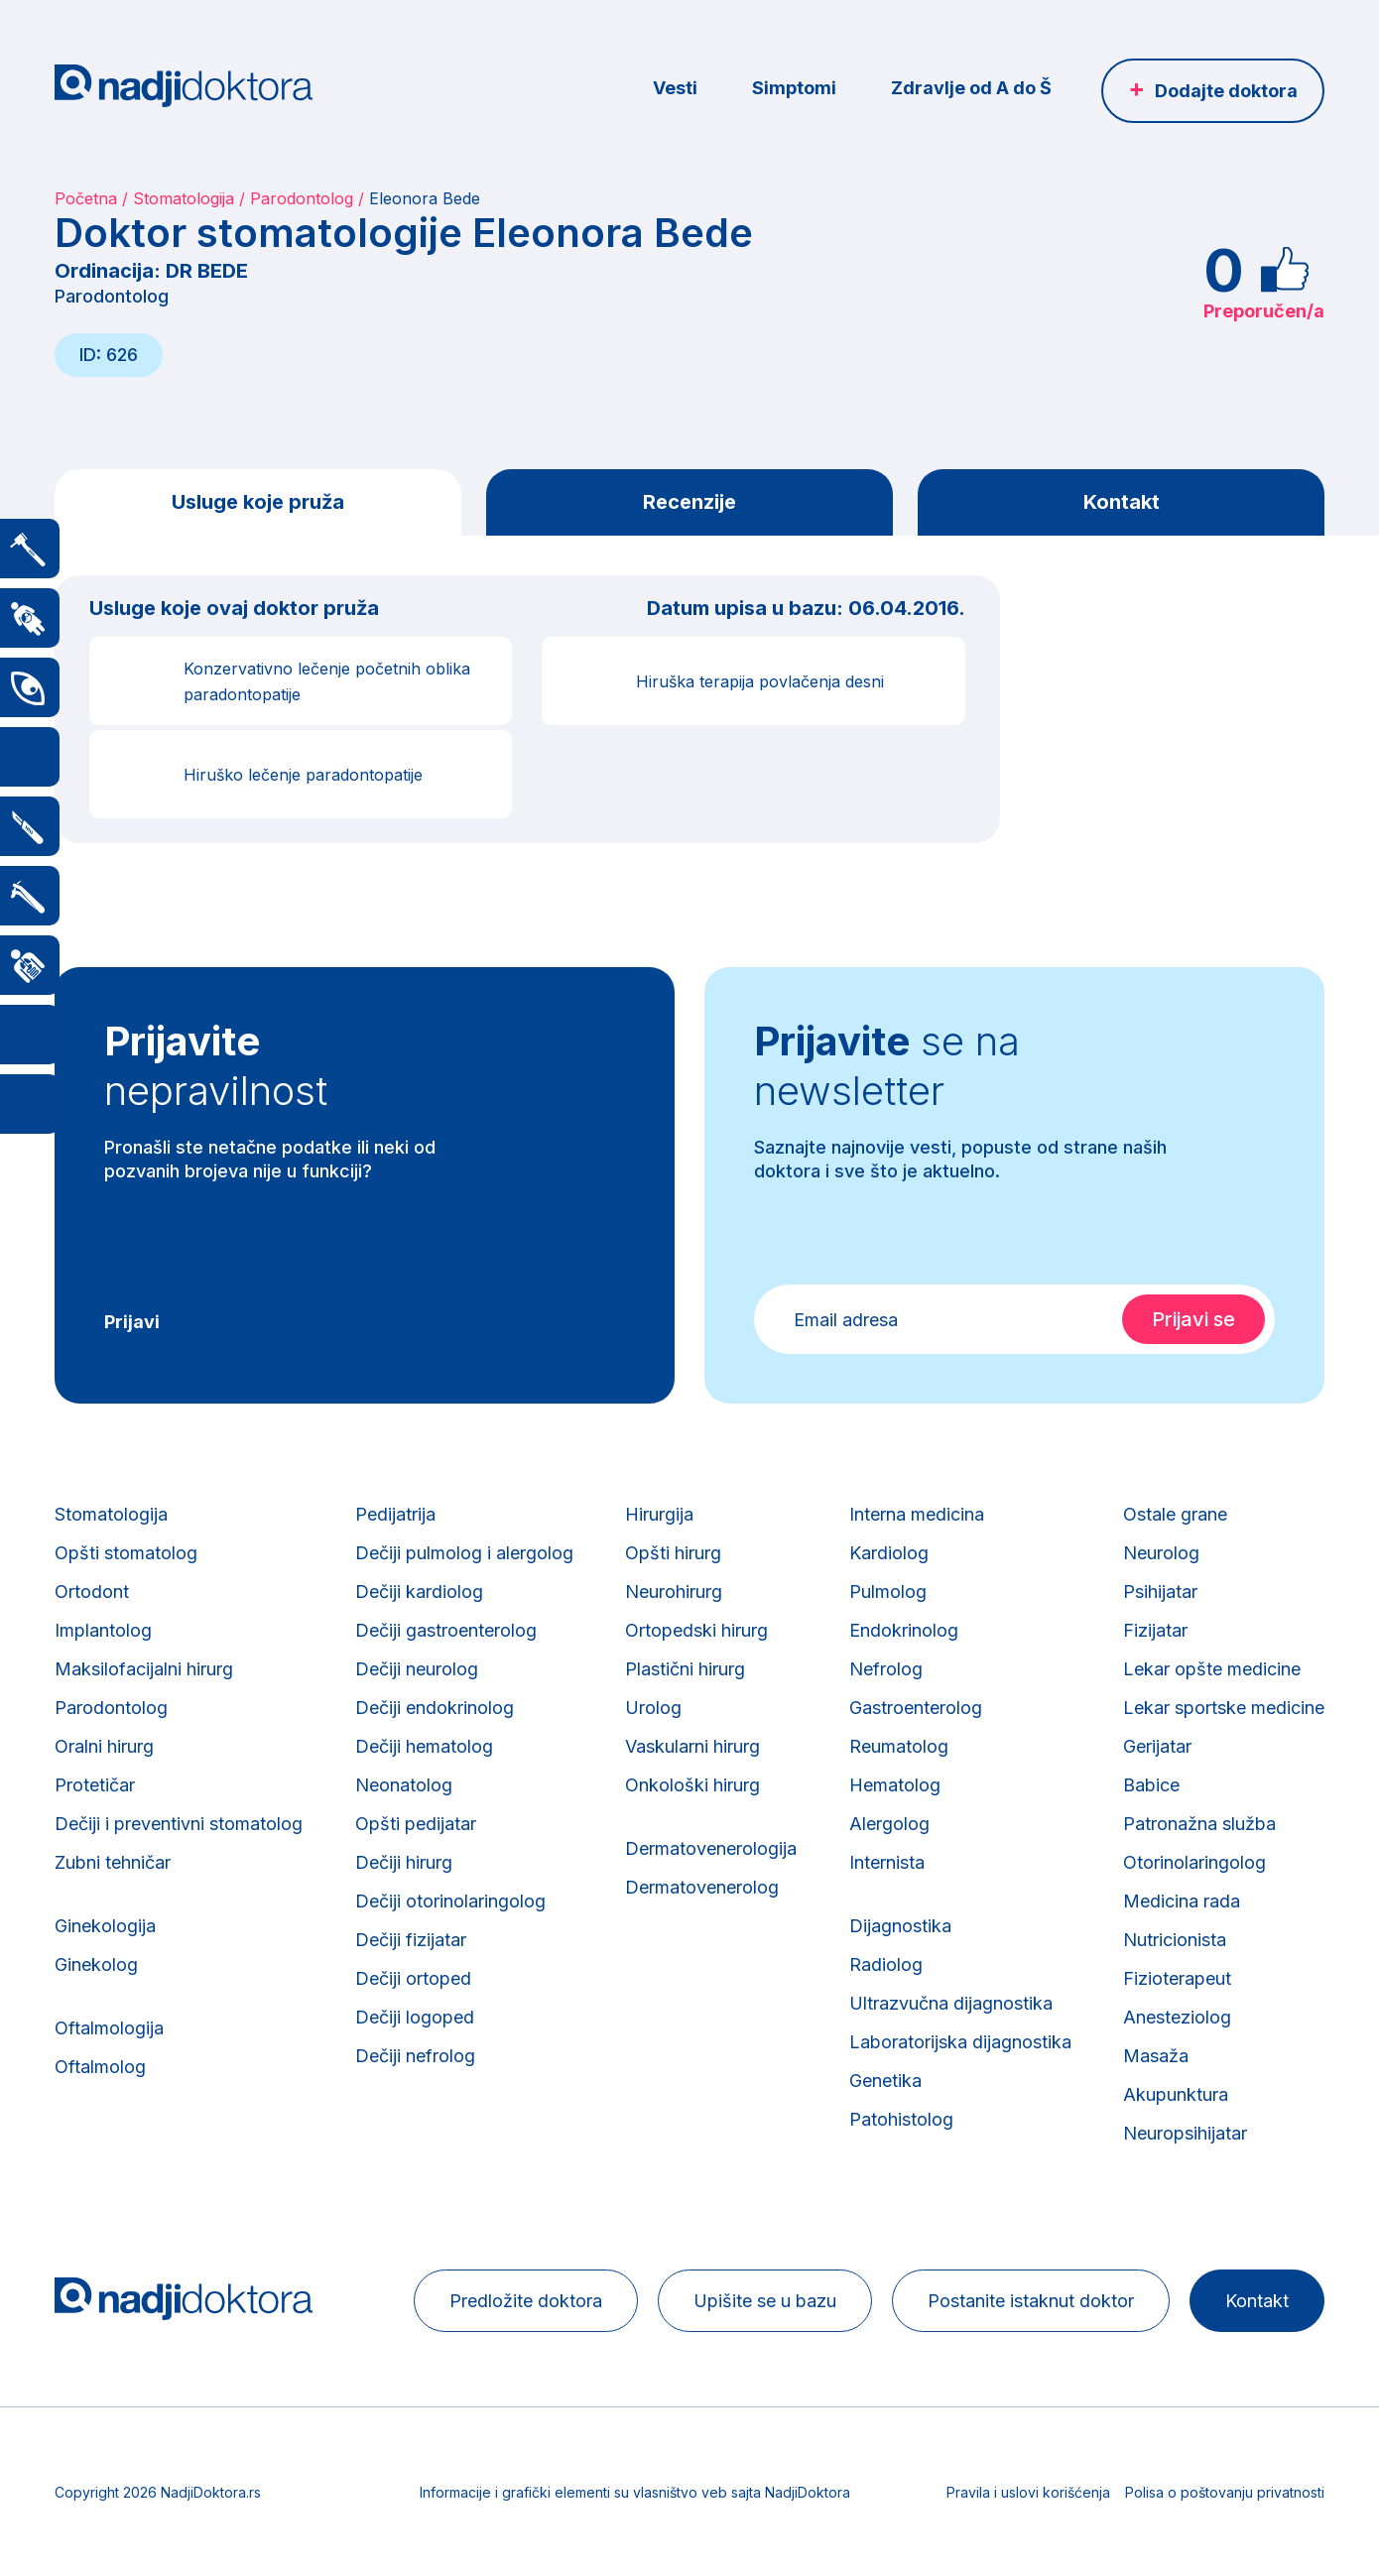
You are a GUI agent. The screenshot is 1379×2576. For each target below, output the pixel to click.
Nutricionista (1174, 1939)
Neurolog (1161, 1552)
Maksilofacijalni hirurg (144, 1668)
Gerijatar (1157, 1746)
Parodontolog (301, 198)
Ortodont (92, 1591)
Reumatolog (898, 1746)
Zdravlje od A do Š (971, 87)
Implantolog (103, 1630)
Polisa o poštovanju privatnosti (1224, 2492)
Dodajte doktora (1226, 90)
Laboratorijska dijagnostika (960, 2041)
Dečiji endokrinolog (434, 1707)
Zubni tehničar (113, 1862)
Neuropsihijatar (1185, 2133)
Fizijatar (1155, 1630)
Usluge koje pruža (258, 502)
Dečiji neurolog (416, 1668)
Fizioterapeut (1177, 1978)
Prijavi (132, 1321)
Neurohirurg (673, 1591)
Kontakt (1121, 502)
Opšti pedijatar (415, 1823)
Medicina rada (1181, 1901)
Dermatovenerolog (702, 1887)
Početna (86, 198)
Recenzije (689, 502)
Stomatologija (183, 198)
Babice (1151, 1785)
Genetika (885, 2080)
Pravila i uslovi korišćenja (1028, 2492)
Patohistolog (901, 2119)
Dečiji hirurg (403, 1862)
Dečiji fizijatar (410, 1939)
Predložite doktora (525, 2300)
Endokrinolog (903, 1630)
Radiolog (886, 1964)
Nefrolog (886, 1668)
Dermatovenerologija (711, 1848)
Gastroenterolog (915, 1707)
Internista (887, 1862)
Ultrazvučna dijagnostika (951, 2003)
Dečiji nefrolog (415, 2055)
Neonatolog (403, 1785)
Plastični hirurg (685, 1668)
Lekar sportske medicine (1223, 1707)
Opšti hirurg (673, 1552)
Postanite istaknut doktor (1031, 2300)
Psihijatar (1160, 1591)
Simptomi (794, 87)
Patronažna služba (1199, 1823)
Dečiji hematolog (424, 1746)
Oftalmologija (109, 2028)
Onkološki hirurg (692, 1785)
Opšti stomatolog (126, 1552)
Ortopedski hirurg (696, 1630)
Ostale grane (1175, 1514)
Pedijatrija (395, 1514)
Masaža (1156, 2055)
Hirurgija (659, 1514)
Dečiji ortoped (413, 1978)
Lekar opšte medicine (1212, 1668)
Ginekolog (96, 1964)
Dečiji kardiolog (419, 1591)
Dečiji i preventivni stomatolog (179, 1823)
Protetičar (95, 1785)
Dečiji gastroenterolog (446, 1630)
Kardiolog (889, 1552)
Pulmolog (888, 1591)
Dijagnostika (900, 1925)
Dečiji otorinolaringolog (450, 1901)
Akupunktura (1175, 2094)
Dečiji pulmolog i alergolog (464, 1552)
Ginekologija (105, 1925)
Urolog (653, 1707)
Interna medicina (916, 1514)
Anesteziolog (1177, 2017)
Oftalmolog (100, 2066)
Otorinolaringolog (1194, 1862)
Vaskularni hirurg (692, 1746)
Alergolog (889, 1823)
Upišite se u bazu (764, 2300)
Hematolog (894, 1785)
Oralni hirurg (104, 1746)
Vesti (675, 87)
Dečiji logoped (414, 2017)
